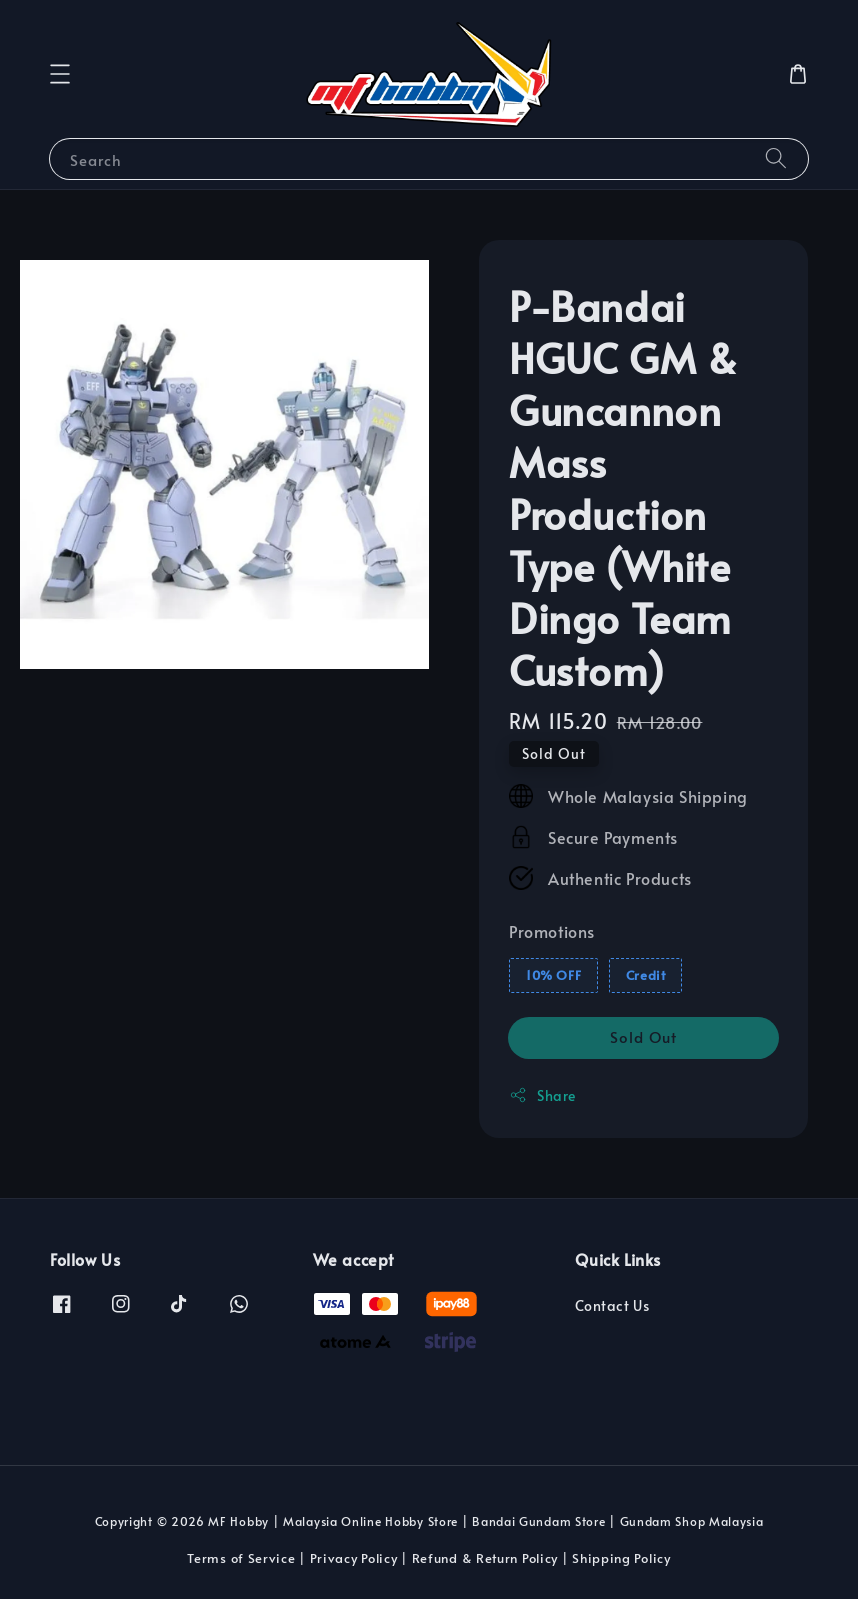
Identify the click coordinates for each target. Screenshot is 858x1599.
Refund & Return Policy (485, 1558)
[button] (60, 74)
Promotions (552, 931)
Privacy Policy (354, 1558)
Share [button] (542, 1095)
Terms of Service (241, 1558)
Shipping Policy (621, 1558)
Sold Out (643, 1036)
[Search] (776, 158)
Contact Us (612, 1306)
